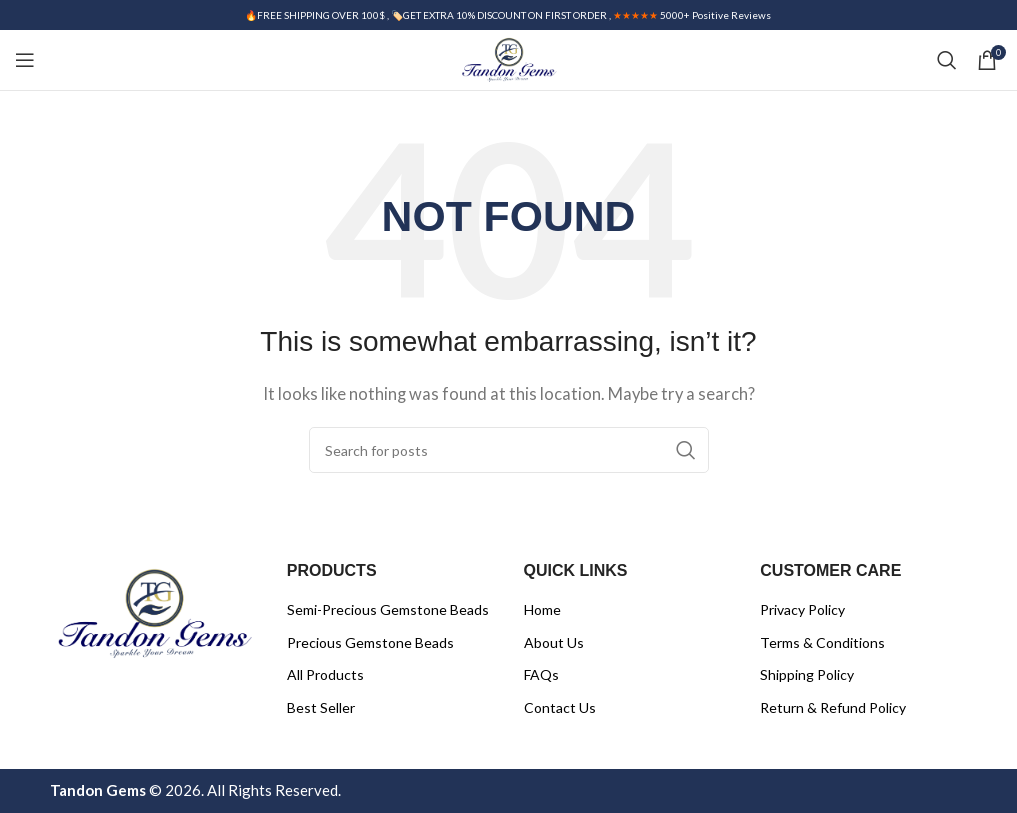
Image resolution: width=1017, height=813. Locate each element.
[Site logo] (508, 58)
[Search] (947, 60)
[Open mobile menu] (25, 60)
